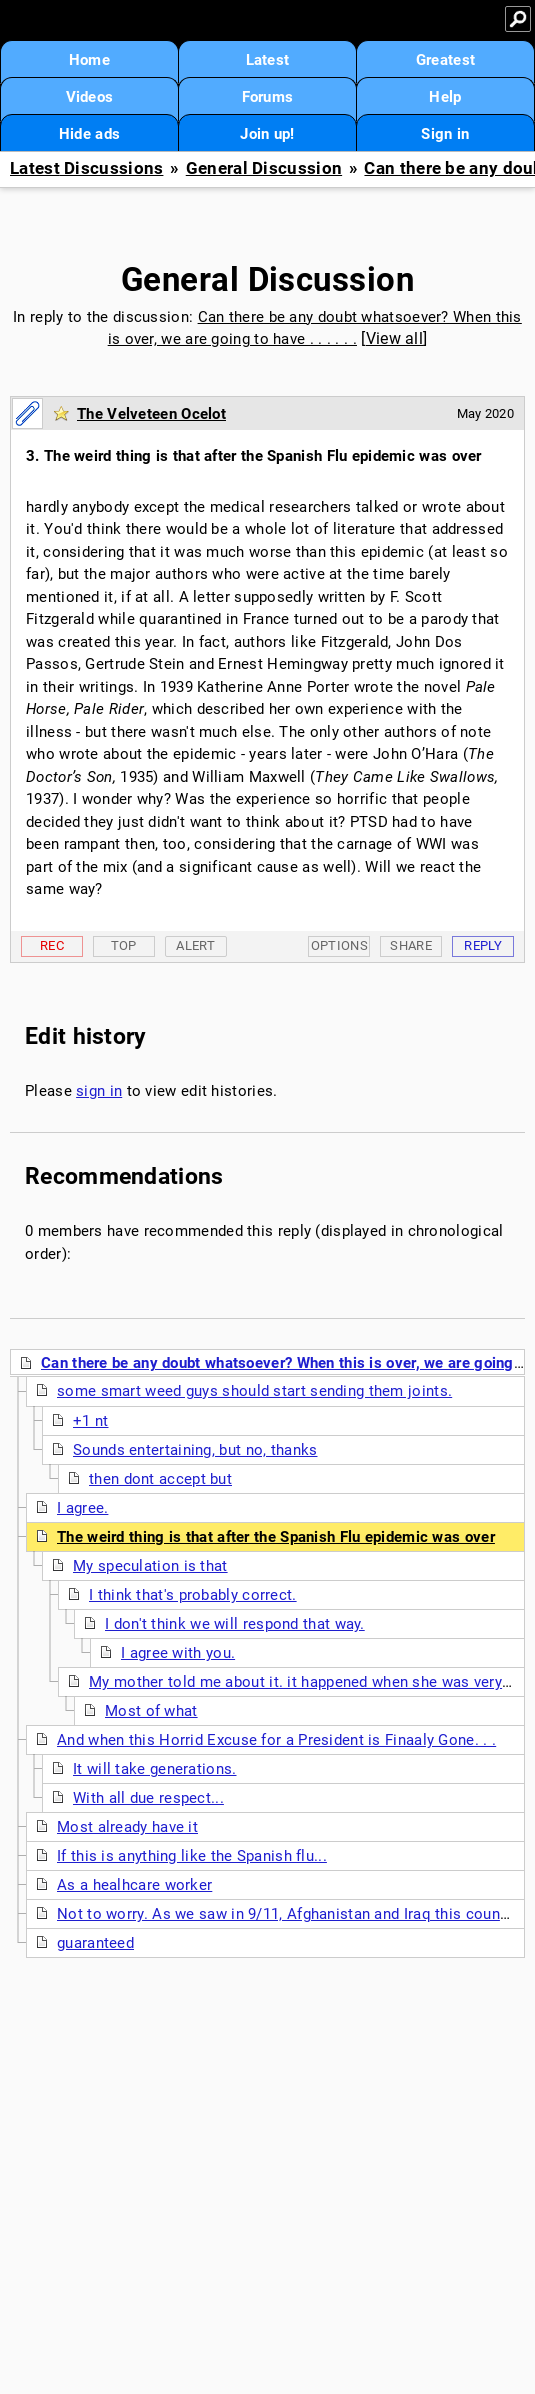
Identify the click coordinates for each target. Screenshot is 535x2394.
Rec (52, 945)
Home (89, 60)
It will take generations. (155, 1769)
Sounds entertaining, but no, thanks (195, 1450)
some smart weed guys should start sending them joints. (254, 1391)
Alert (195, 945)
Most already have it (127, 1827)
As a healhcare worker (134, 1885)
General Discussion (264, 168)
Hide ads (89, 134)
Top (124, 945)
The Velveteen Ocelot (151, 414)
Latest (268, 60)
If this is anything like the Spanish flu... (192, 1856)
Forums (268, 97)
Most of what (151, 1711)
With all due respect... (148, 1798)
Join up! (267, 134)
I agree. (82, 1508)
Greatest (445, 60)
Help (445, 97)
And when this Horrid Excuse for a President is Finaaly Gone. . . (276, 1740)
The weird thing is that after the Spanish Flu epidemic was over (276, 1537)
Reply (483, 945)
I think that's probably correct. (193, 1595)
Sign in (445, 134)
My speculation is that (150, 1566)
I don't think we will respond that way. (235, 1624)
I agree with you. (178, 1653)
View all (394, 338)
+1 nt (91, 1421)
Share (411, 945)
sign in (99, 1091)
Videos (90, 97)
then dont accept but (160, 1479)
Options (339, 945)
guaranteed (95, 1943)
